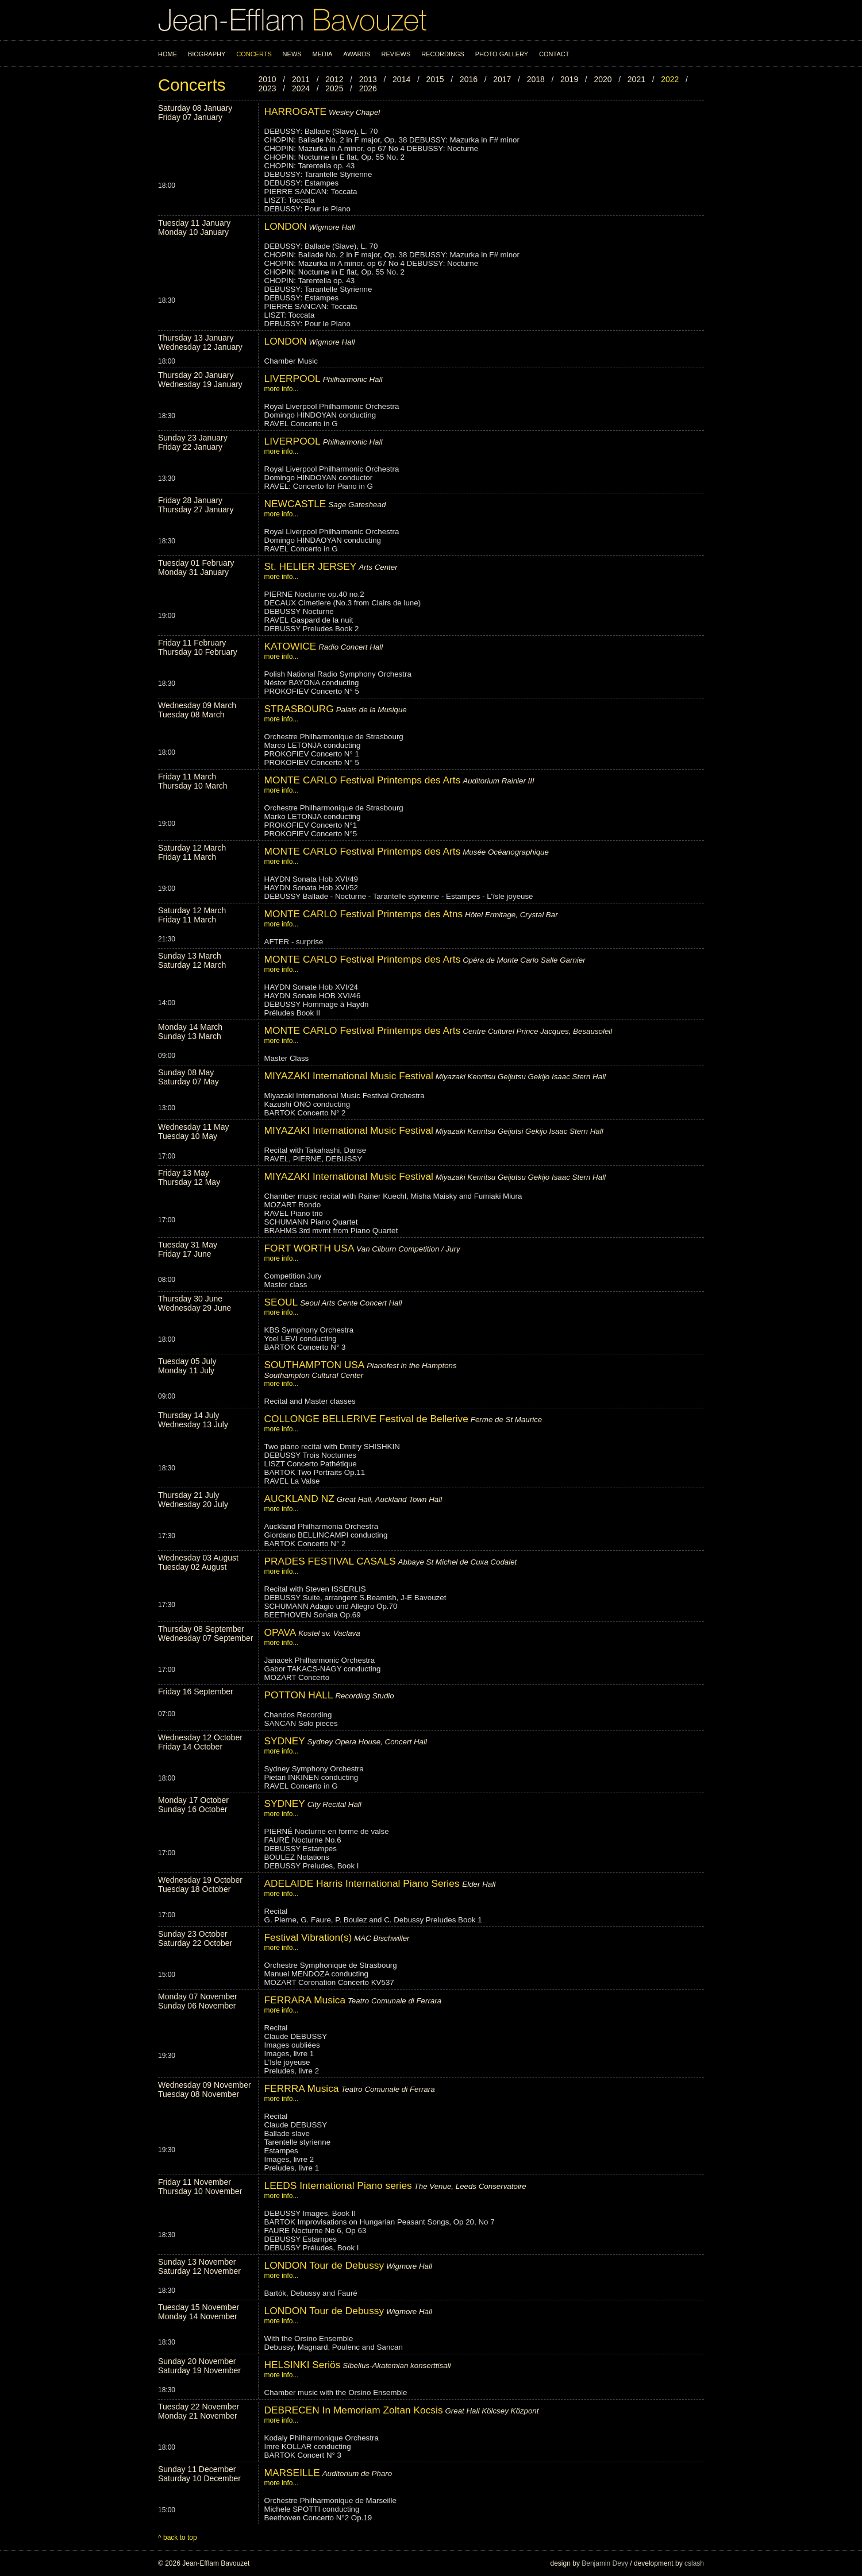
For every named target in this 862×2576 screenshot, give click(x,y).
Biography (206, 54)
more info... (281, 389)
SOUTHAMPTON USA (314, 1364)
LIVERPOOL (292, 378)
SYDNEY (284, 1741)
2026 (368, 88)
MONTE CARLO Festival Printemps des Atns (363, 914)
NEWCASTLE (295, 503)
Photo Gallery (502, 54)
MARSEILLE (292, 2472)
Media (323, 54)
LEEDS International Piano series (338, 2185)
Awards (356, 54)
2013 (368, 79)
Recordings (442, 54)
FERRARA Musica (305, 2000)
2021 (636, 79)
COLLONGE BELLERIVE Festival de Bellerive (366, 1418)
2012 (334, 79)
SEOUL (281, 1302)
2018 (536, 79)
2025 (334, 88)
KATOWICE (290, 646)
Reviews (396, 54)
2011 (301, 79)
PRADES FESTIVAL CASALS (330, 1561)
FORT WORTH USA (309, 1248)
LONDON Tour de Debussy (324, 2265)
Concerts (254, 54)
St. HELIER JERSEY (310, 566)
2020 (602, 79)
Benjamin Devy (605, 2563)
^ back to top (177, 2537)
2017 (502, 79)
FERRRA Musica (301, 2088)
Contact (554, 54)
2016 (469, 79)
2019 (569, 79)
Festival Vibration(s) (308, 1937)
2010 (267, 79)
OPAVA (281, 1632)
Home (167, 54)
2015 (435, 79)
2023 (267, 88)
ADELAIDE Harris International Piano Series (363, 1883)
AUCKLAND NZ (299, 1498)
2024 (301, 88)
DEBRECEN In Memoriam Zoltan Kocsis (353, 2410)
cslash (694, 2563)
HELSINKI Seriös (302, 2364)
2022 (670, 79)
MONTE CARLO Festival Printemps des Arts (362, 780)
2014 (401, 79)
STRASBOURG (299, 709)
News (292, 54)
